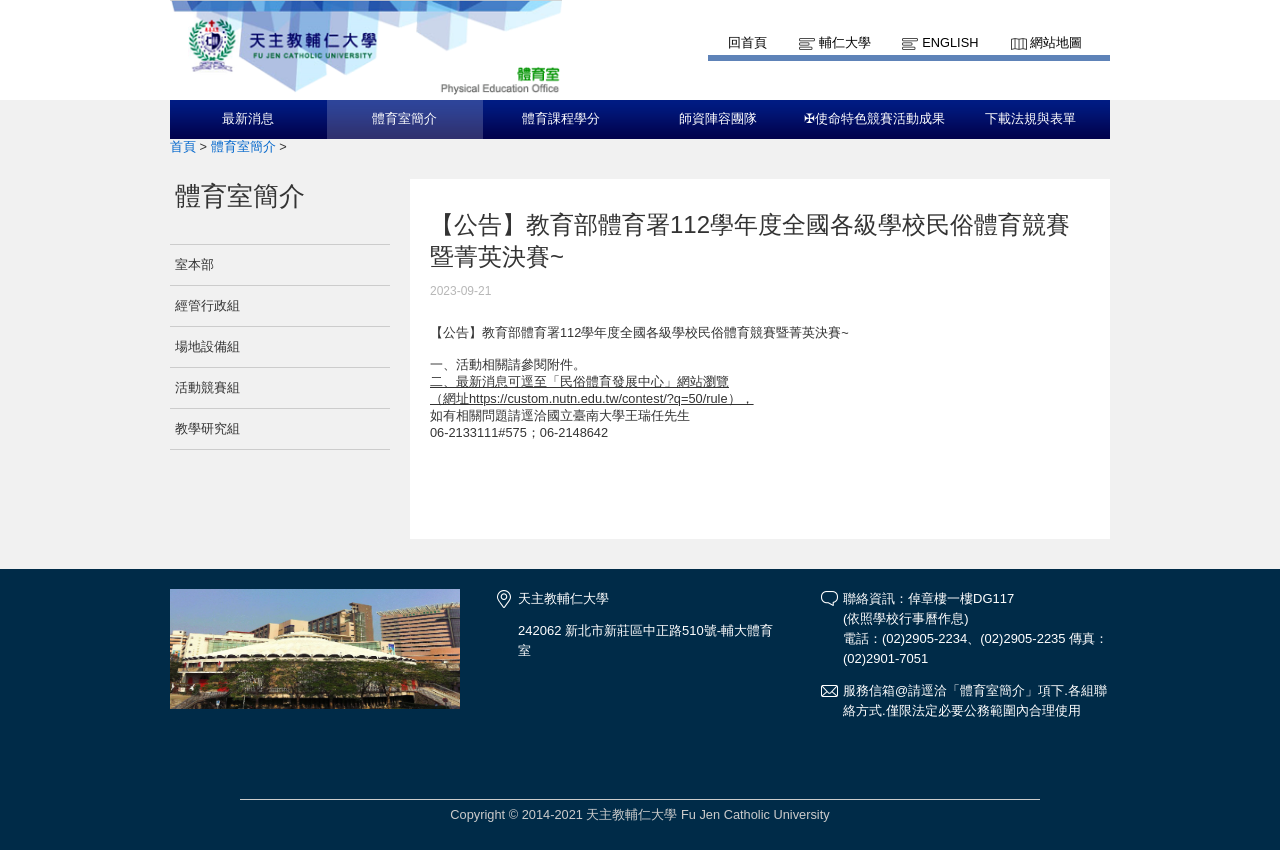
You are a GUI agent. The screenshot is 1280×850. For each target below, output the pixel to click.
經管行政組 (207, 305)
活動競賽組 (207, 387)
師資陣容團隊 (718, 119)
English (950, 42)
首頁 (183, 146)
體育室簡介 (404, 119)
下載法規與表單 (1030, 119)
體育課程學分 (561, 119)
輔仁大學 (845, 42)
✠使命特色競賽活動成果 (874, 119)
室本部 (194, 264)
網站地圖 (1056, 42)
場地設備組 (207, 346)
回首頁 (747, 42)
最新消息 (248, 119)
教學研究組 (207, 428)
